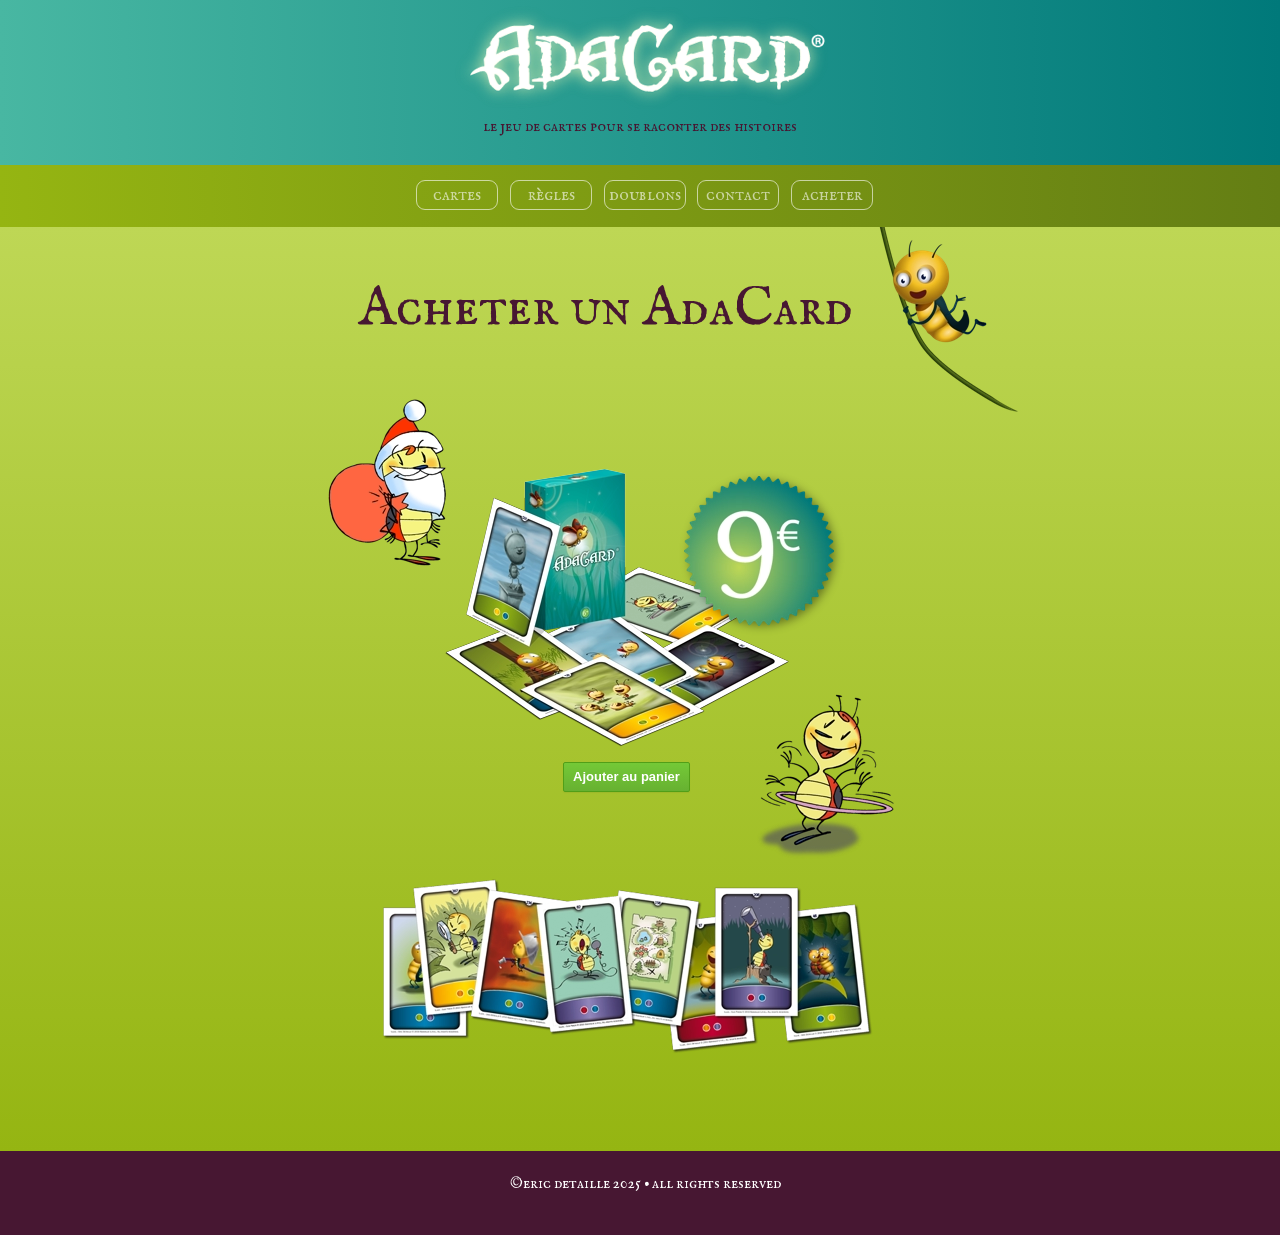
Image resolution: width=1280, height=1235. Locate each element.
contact (738, 195)
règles (551, 195)
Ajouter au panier (626, 776)
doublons (645, 195)
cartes (457, 195)
